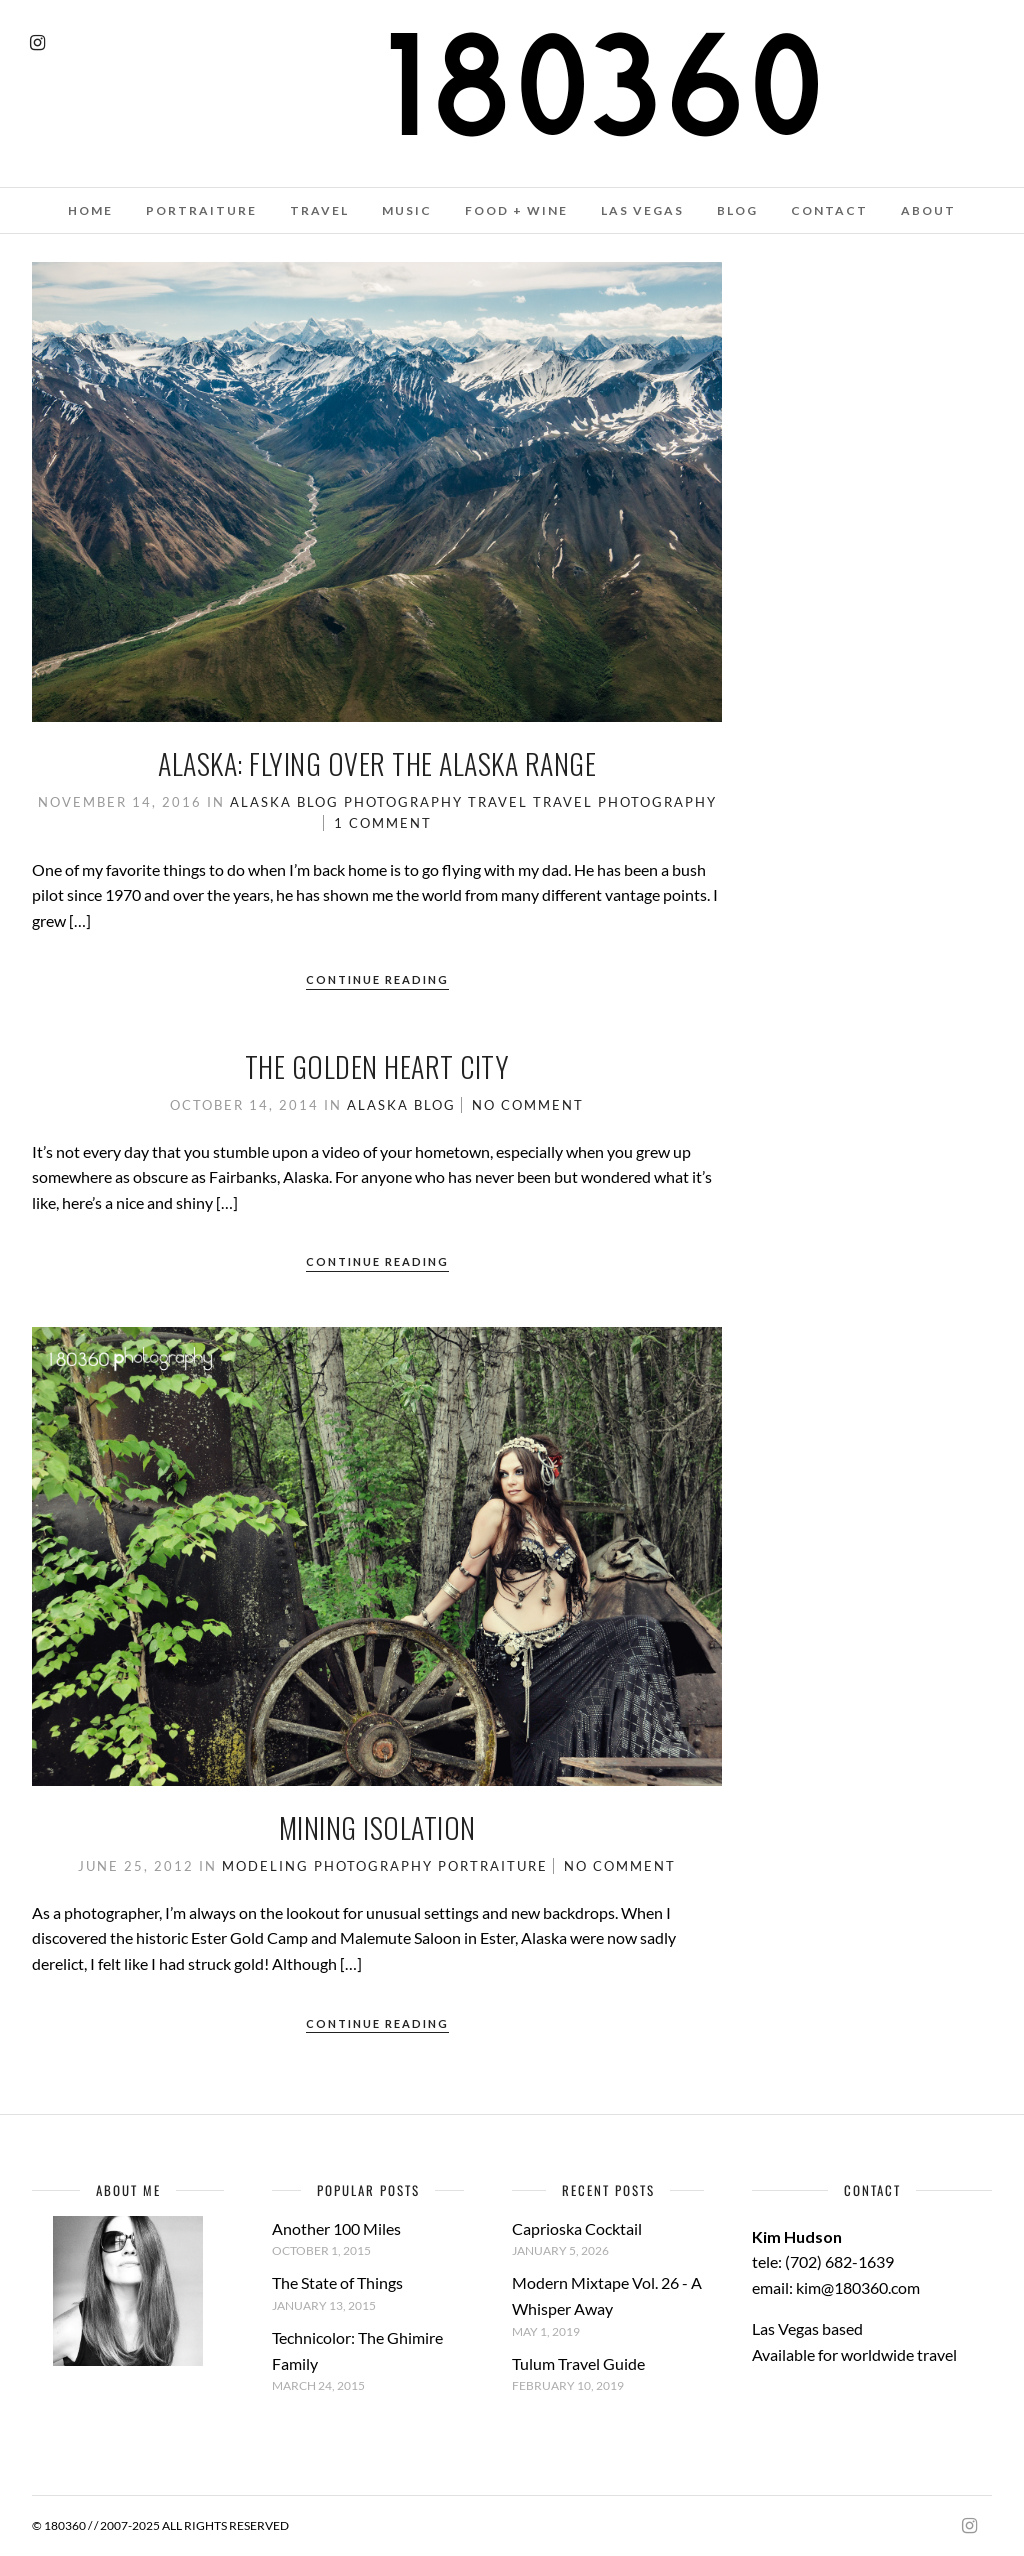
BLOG (737, 210)
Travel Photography (625, 802)
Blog (318, 802)
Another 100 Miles (336, 2228)
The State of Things (337, 2282)
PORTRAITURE (201, 210)
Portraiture (493, 1866)
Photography (403, 802)
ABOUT (928, 210)
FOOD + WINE (516, 210)
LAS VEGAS (642, 210)
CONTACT (829, 210)
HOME (90, 210)
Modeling (265, 1866)
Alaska (261, 802)
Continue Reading (377, 979)
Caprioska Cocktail (577, 2228)
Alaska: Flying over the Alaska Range (377, 763)
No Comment (528, 1105)
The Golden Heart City (377, 1066)
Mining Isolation (377, 1827)
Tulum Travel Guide (578, 2363)
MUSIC (407, 210)
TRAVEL (319, 210)
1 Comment (383, 823)
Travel (498, 802)
